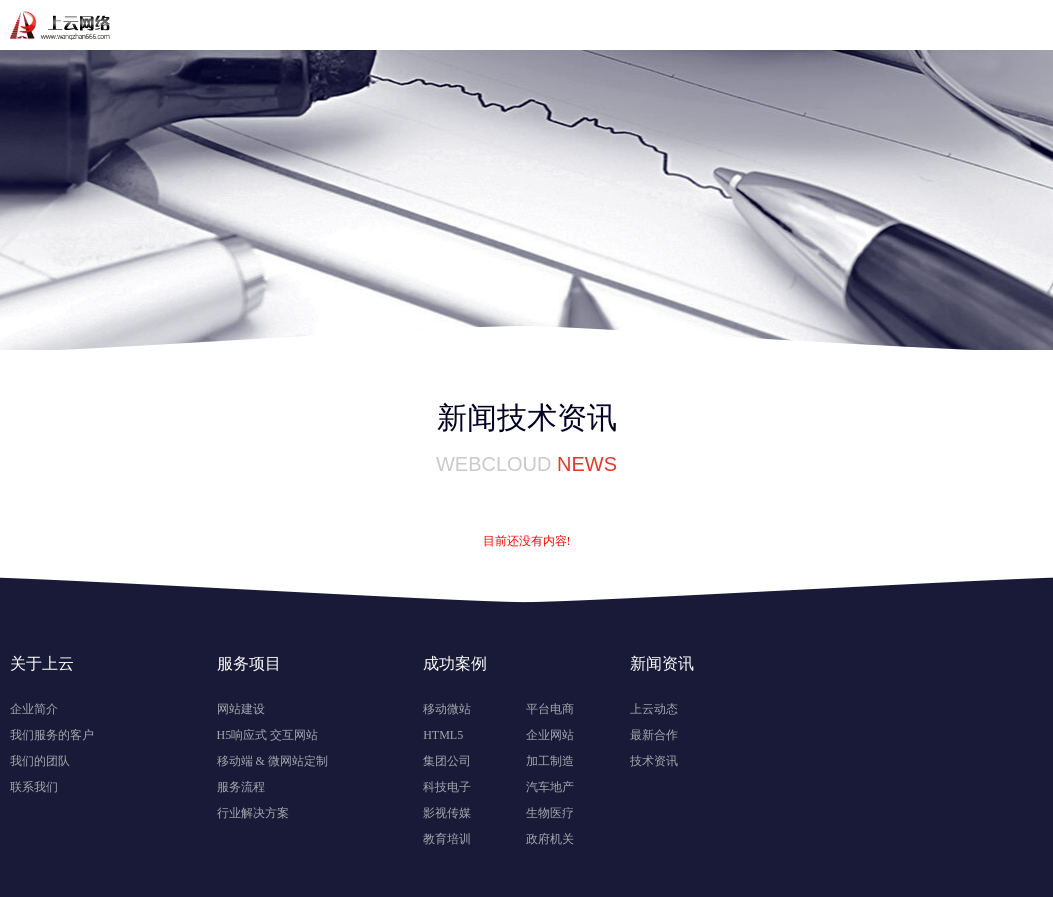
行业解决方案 (253, 813)
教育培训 (447, 839)
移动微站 (447, 709)
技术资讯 (654, 761)
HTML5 (443, 735)
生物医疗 (550, 813)
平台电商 (550, 709)
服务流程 (241, 787)
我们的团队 (40, 761)
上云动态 (654, 709)
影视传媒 (447, 813)
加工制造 (550, 761)
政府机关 (550, 839)
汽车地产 (550, 787)
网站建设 (241, 709)
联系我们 (34, 787)
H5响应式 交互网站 (268, 735)
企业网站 (550, 735)
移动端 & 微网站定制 (272, 761)
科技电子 (447, 787)
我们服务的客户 (52, 735)
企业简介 (34, 709)
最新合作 (654, 735)
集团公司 (447, 761)
